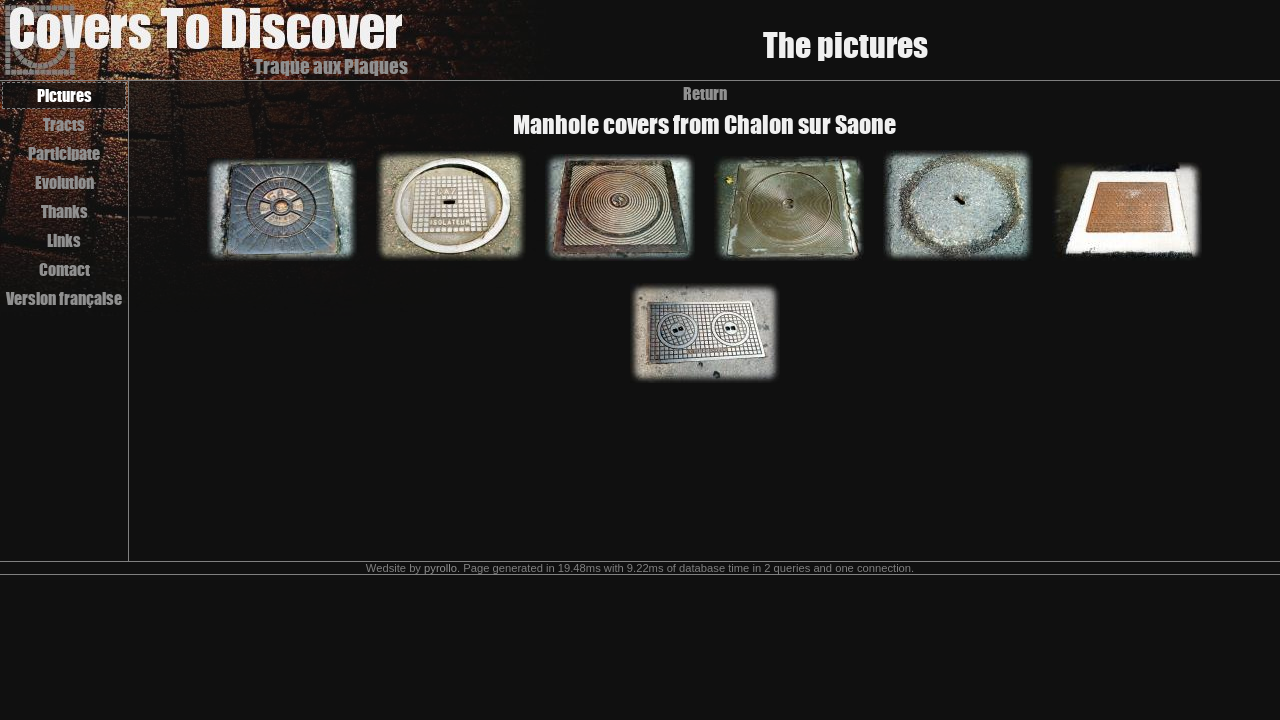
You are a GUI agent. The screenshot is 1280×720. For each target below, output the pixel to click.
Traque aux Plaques (331, 66)
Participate (64, 153)
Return (705, 93)
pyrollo (440, 568)
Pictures (64, 95)
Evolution (64, 182)
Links (64, 240)
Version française (64, 298)
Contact (64, 269)
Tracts (64, 124)
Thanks (64, 211)
